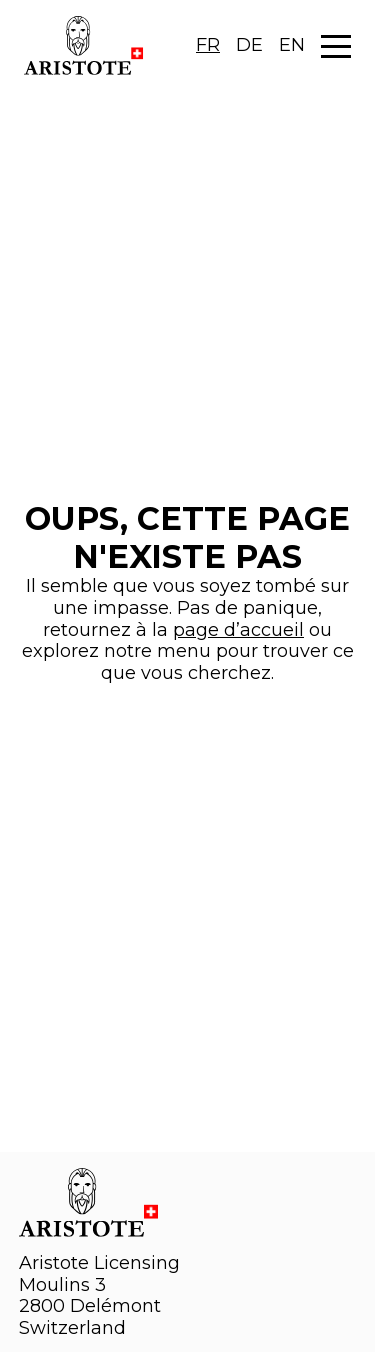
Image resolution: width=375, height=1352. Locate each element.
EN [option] (292, 45)
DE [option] (249, 45)
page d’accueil (238, 630)
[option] (249, 46)
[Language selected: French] (250, 46)
